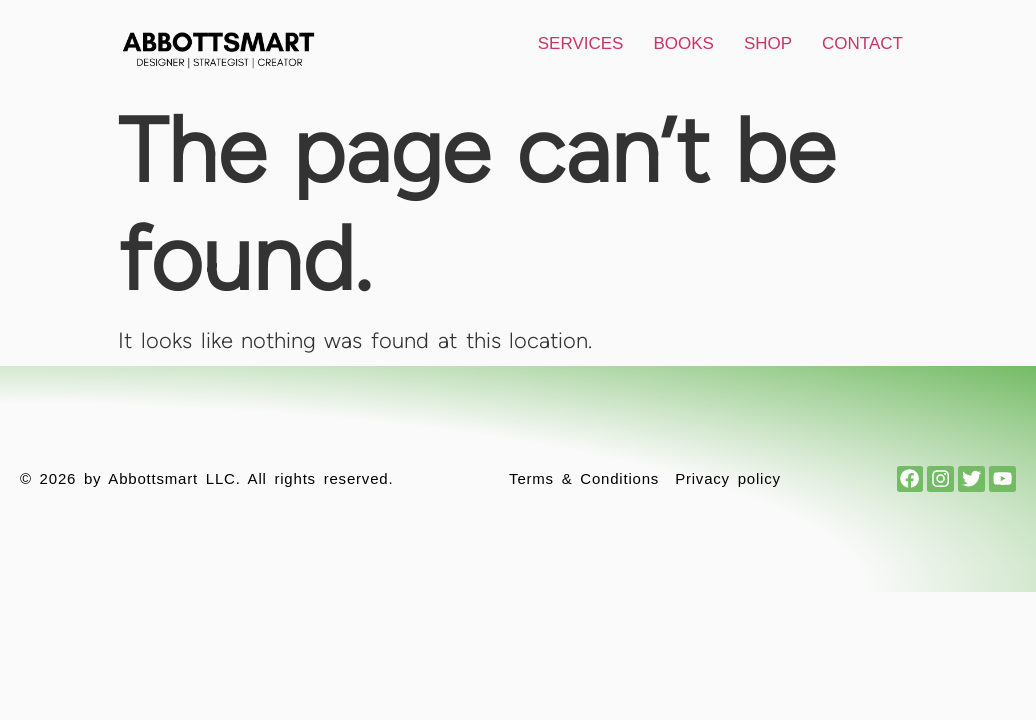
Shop (768, 43)
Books (683, 43)
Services (581, 43)
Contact (862, 43)
